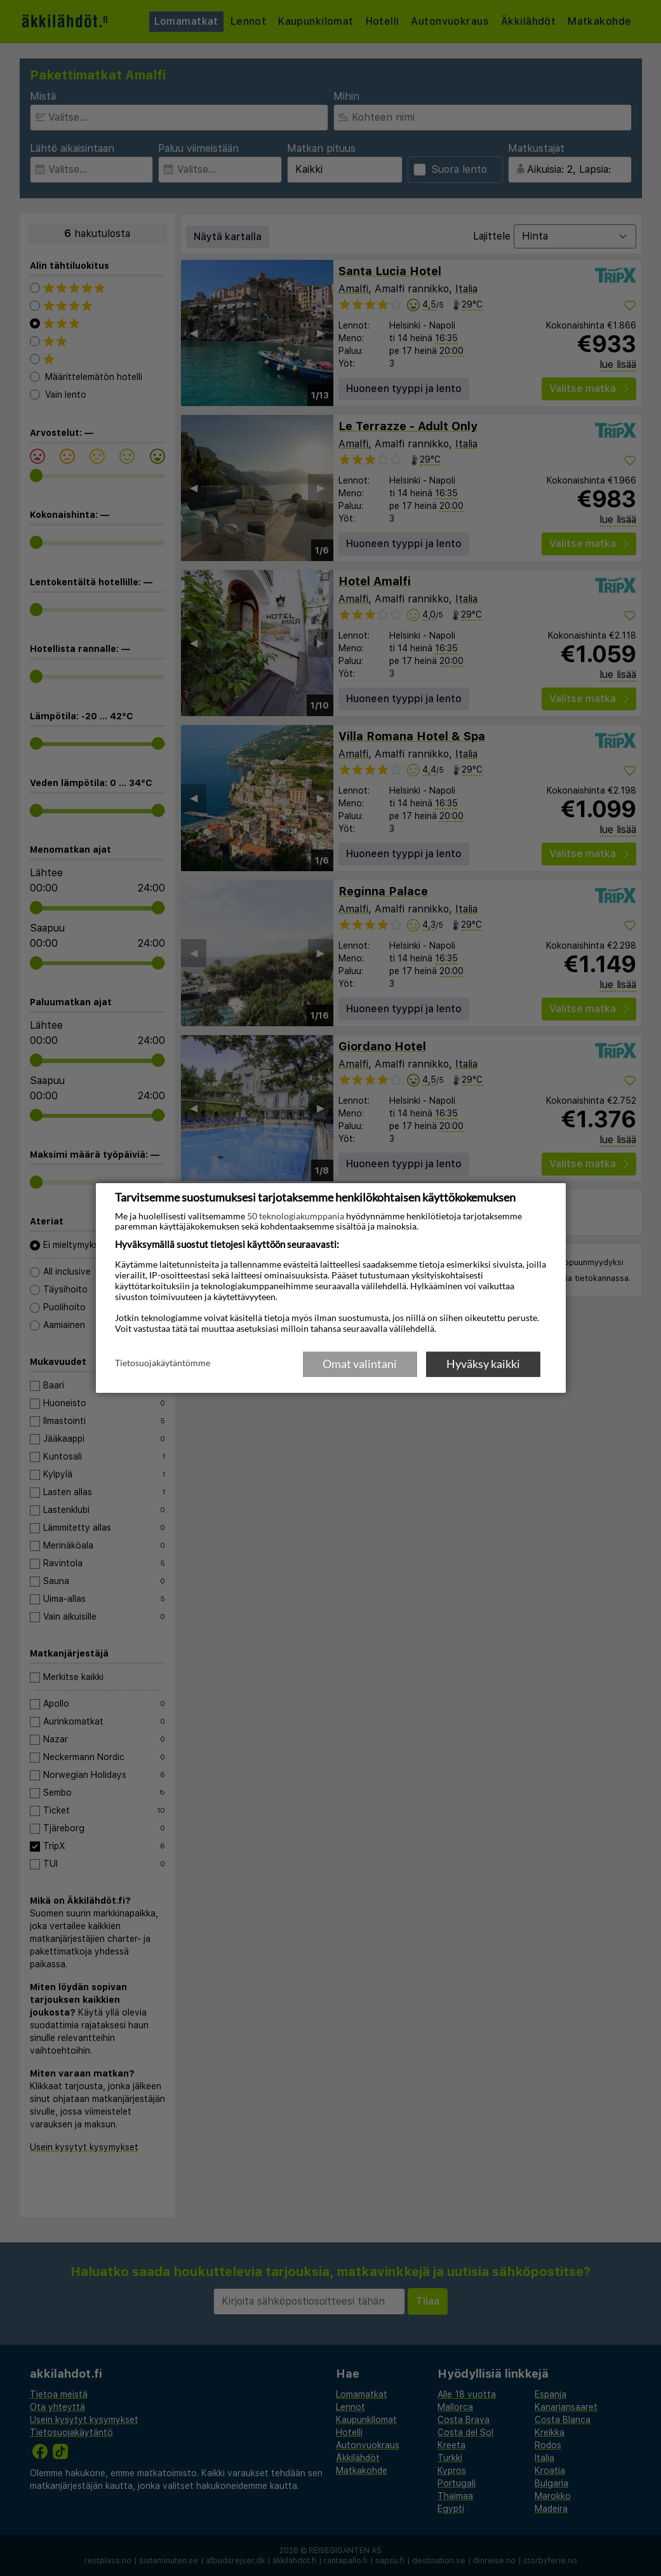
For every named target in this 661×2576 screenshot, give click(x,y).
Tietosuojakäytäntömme (162, 1363)
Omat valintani (360, 1364)
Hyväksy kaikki (483, 1364)
